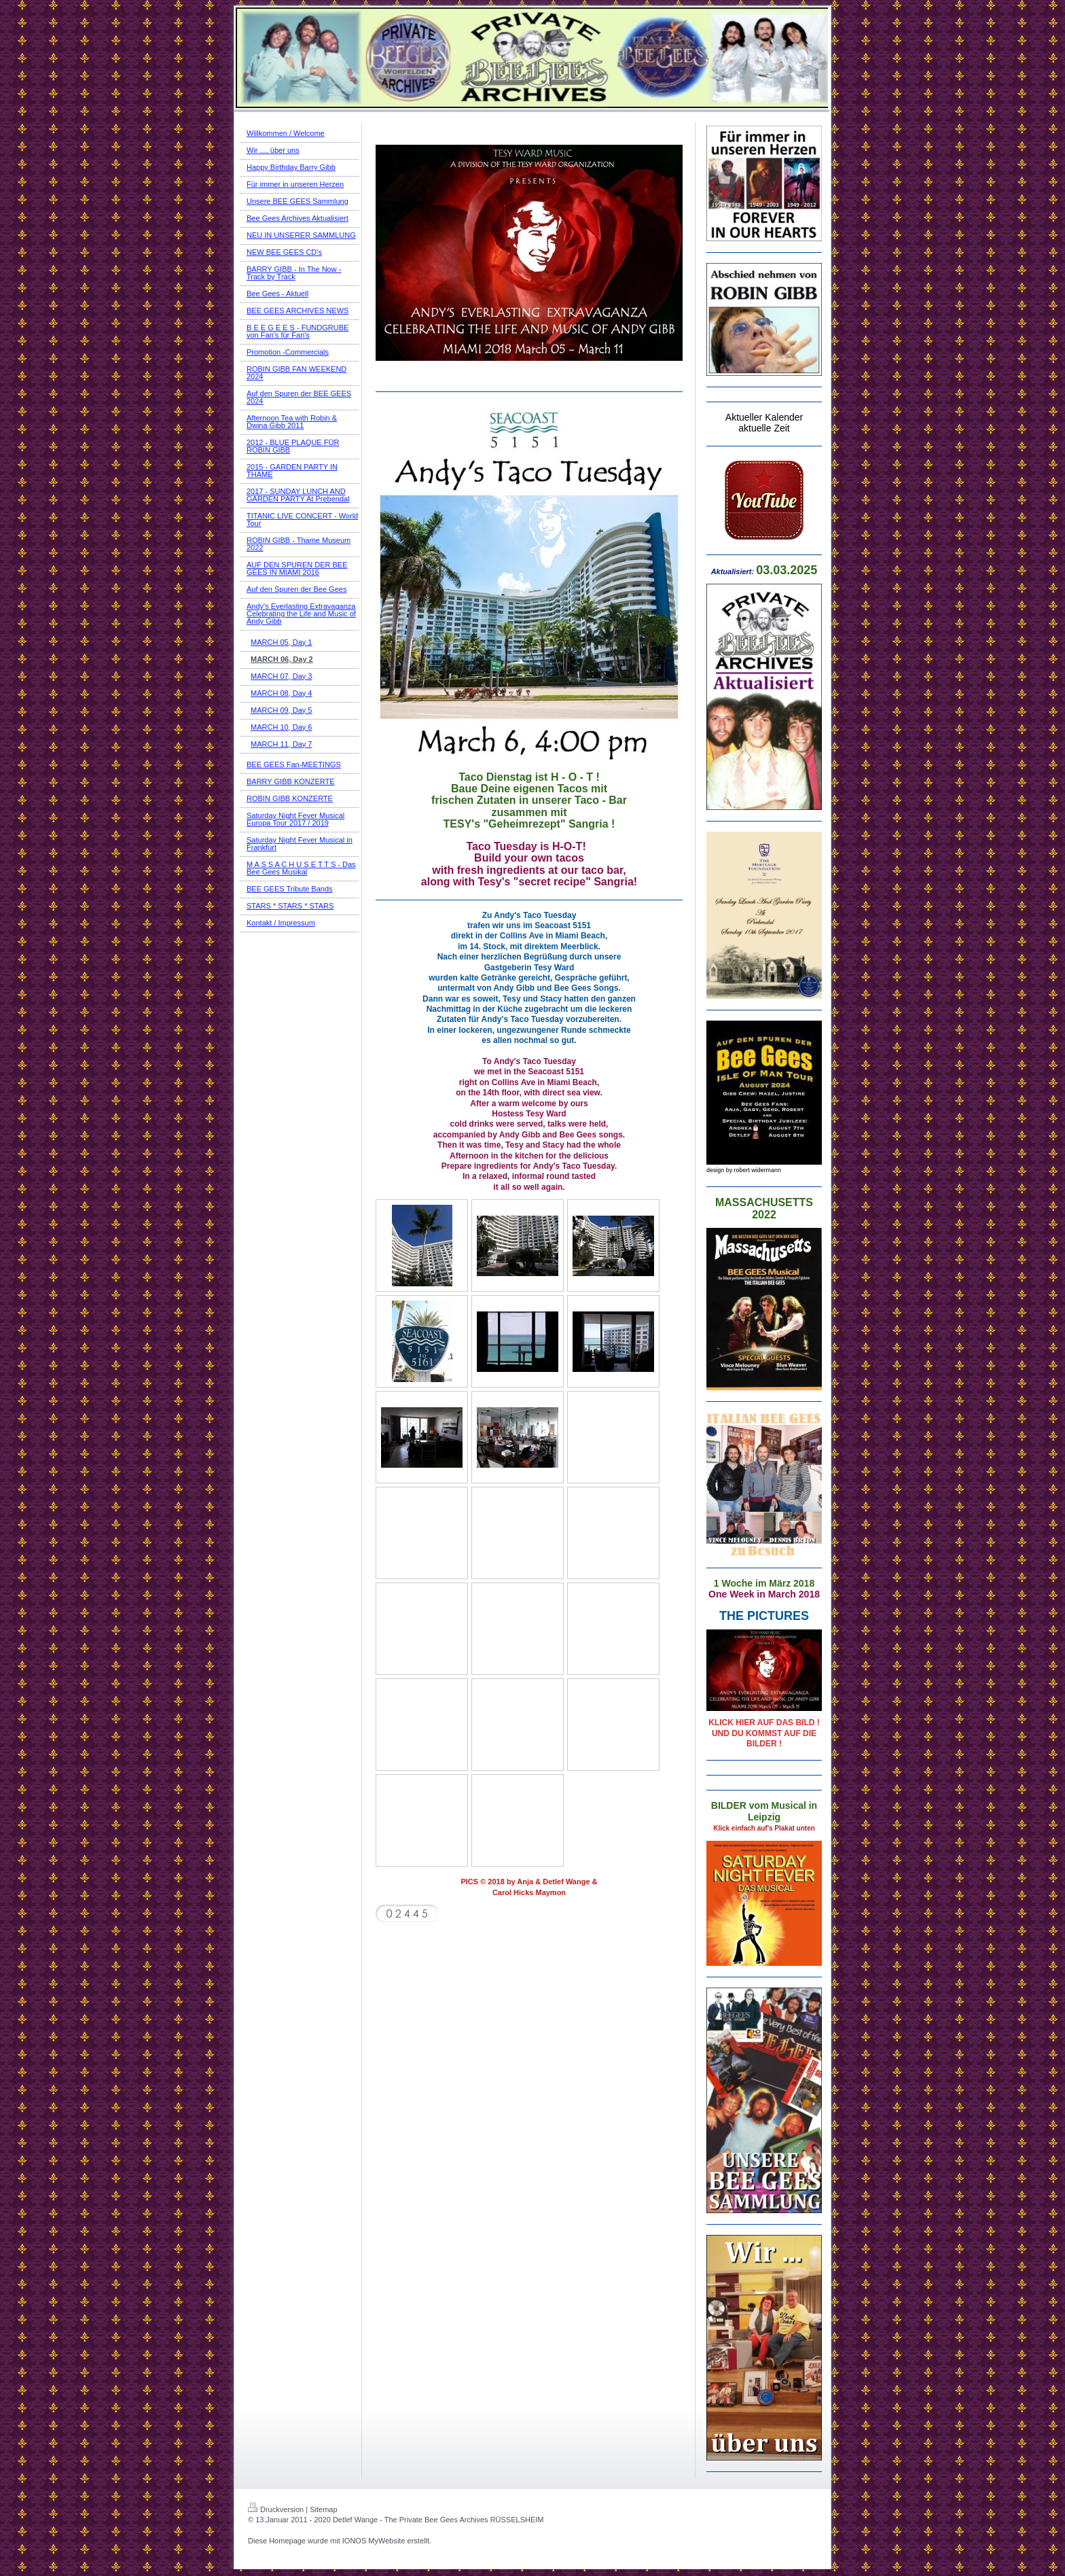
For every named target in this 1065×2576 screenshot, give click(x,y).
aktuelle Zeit (763, 428)
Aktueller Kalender (764, 417)
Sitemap (323, 2509)
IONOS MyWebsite (373, 2541)
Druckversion (276, 2509)
